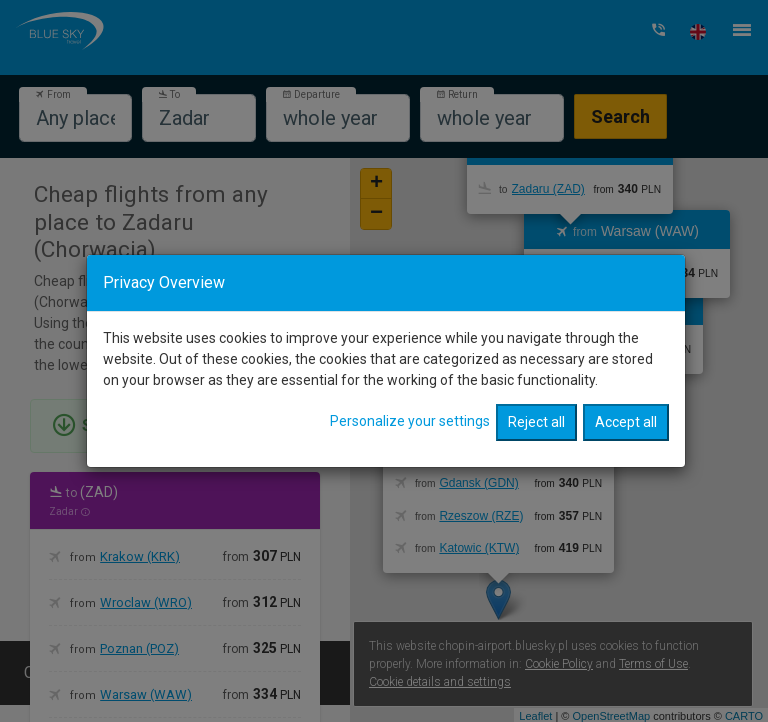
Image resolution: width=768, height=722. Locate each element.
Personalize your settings (410, 402)
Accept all (626, 403)
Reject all (536, 403)
